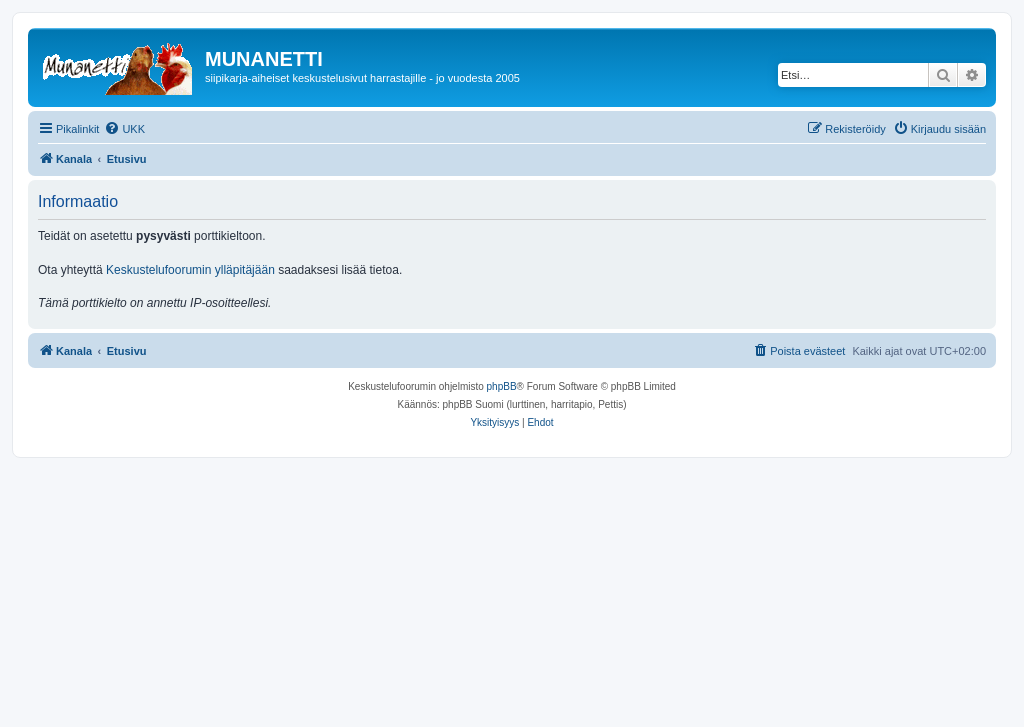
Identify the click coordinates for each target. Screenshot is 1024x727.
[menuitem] (124, 129)
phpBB (502, 386)
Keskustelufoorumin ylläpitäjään (190, 270)
